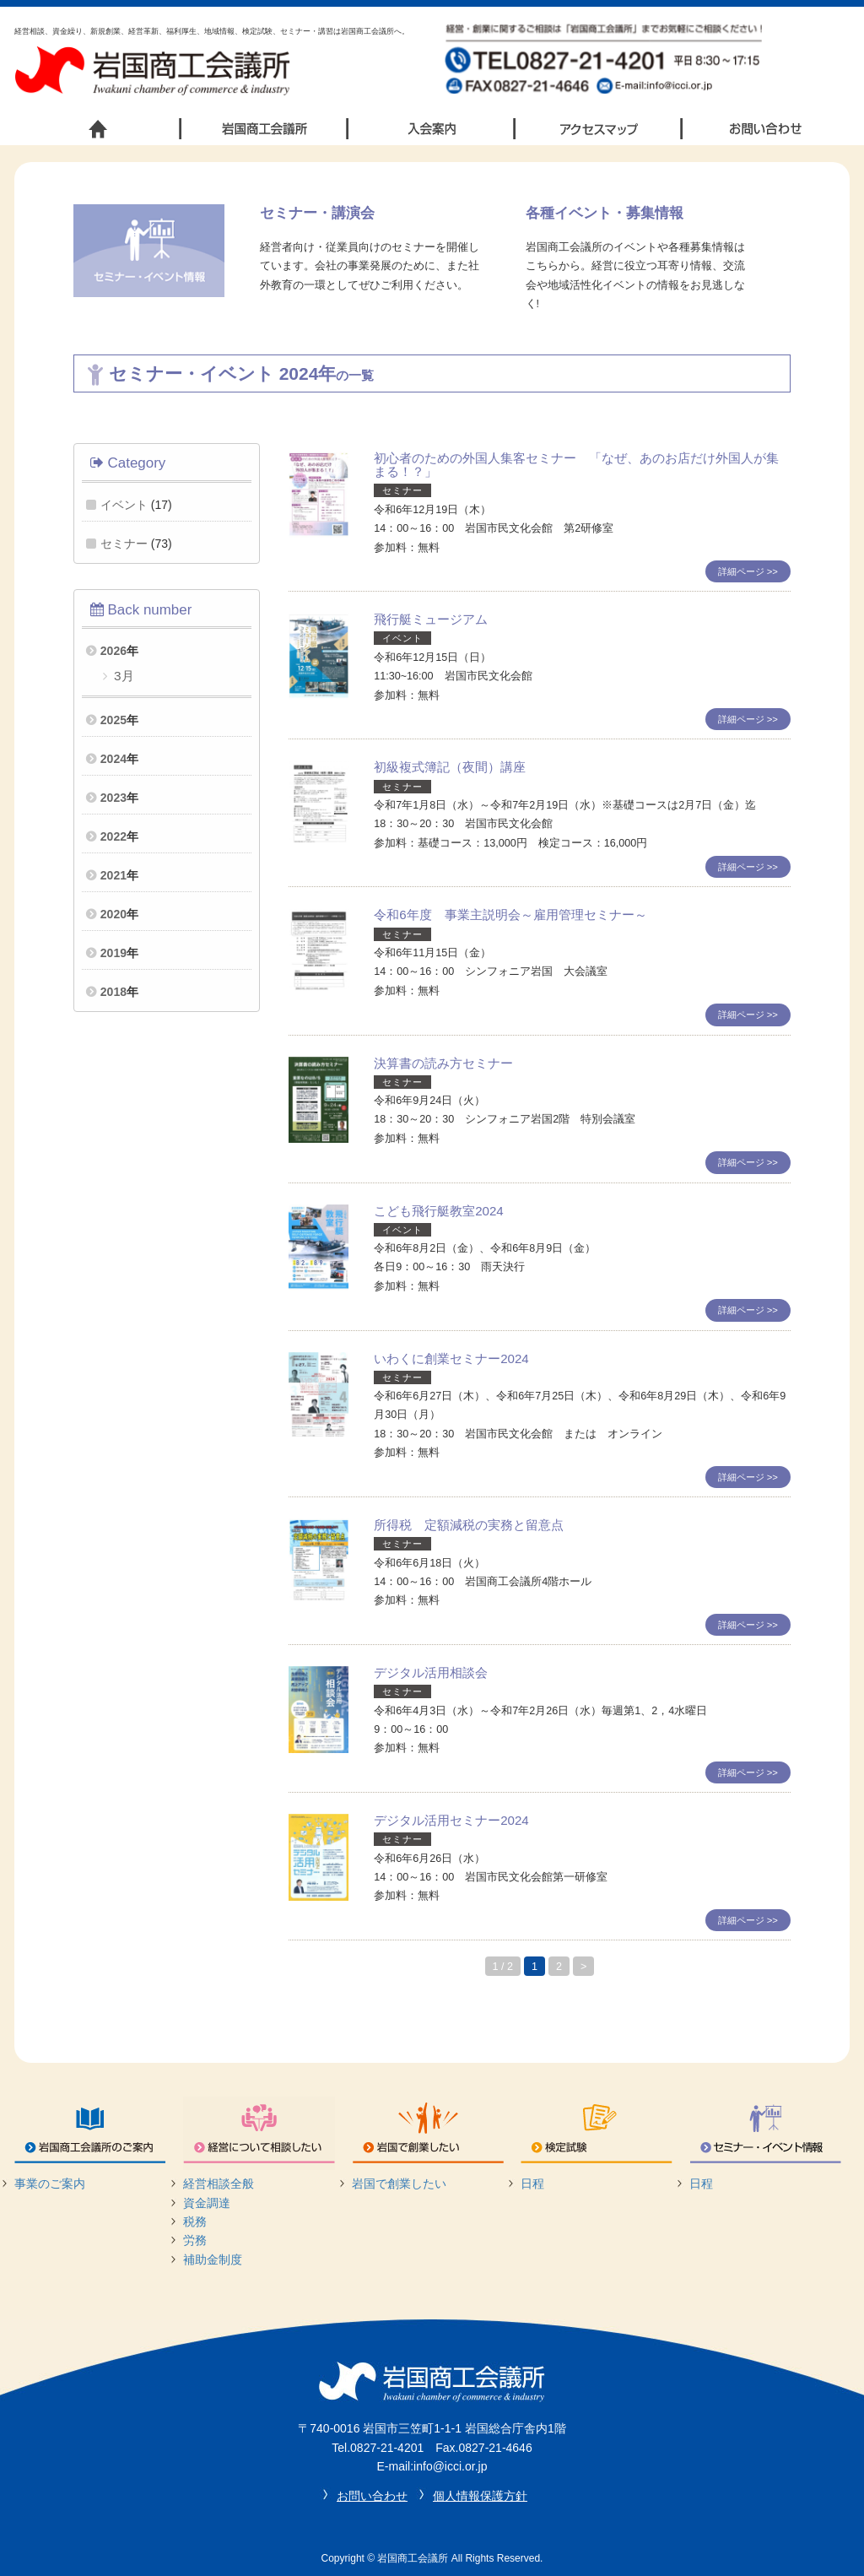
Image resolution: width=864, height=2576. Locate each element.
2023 (113, 797)
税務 (195, 2221)
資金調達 (206, 2203)
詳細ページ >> (748, 571)
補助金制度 (212, 2259)
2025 (113, 720)
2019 (113, 953)
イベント (124, 504)
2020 (113, 914)
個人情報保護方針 (480, 2496)
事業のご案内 (49, 2183)
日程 (532, 2183)
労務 (195, 2240)
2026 (113, 651)
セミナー (124, 543)
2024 (113, 759)
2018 (113, 991)
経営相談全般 (218, 2183)
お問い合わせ (372, 2496)
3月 (122, 675)
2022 (113, 836)
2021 (113, 875)
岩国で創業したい (399, 2183)
